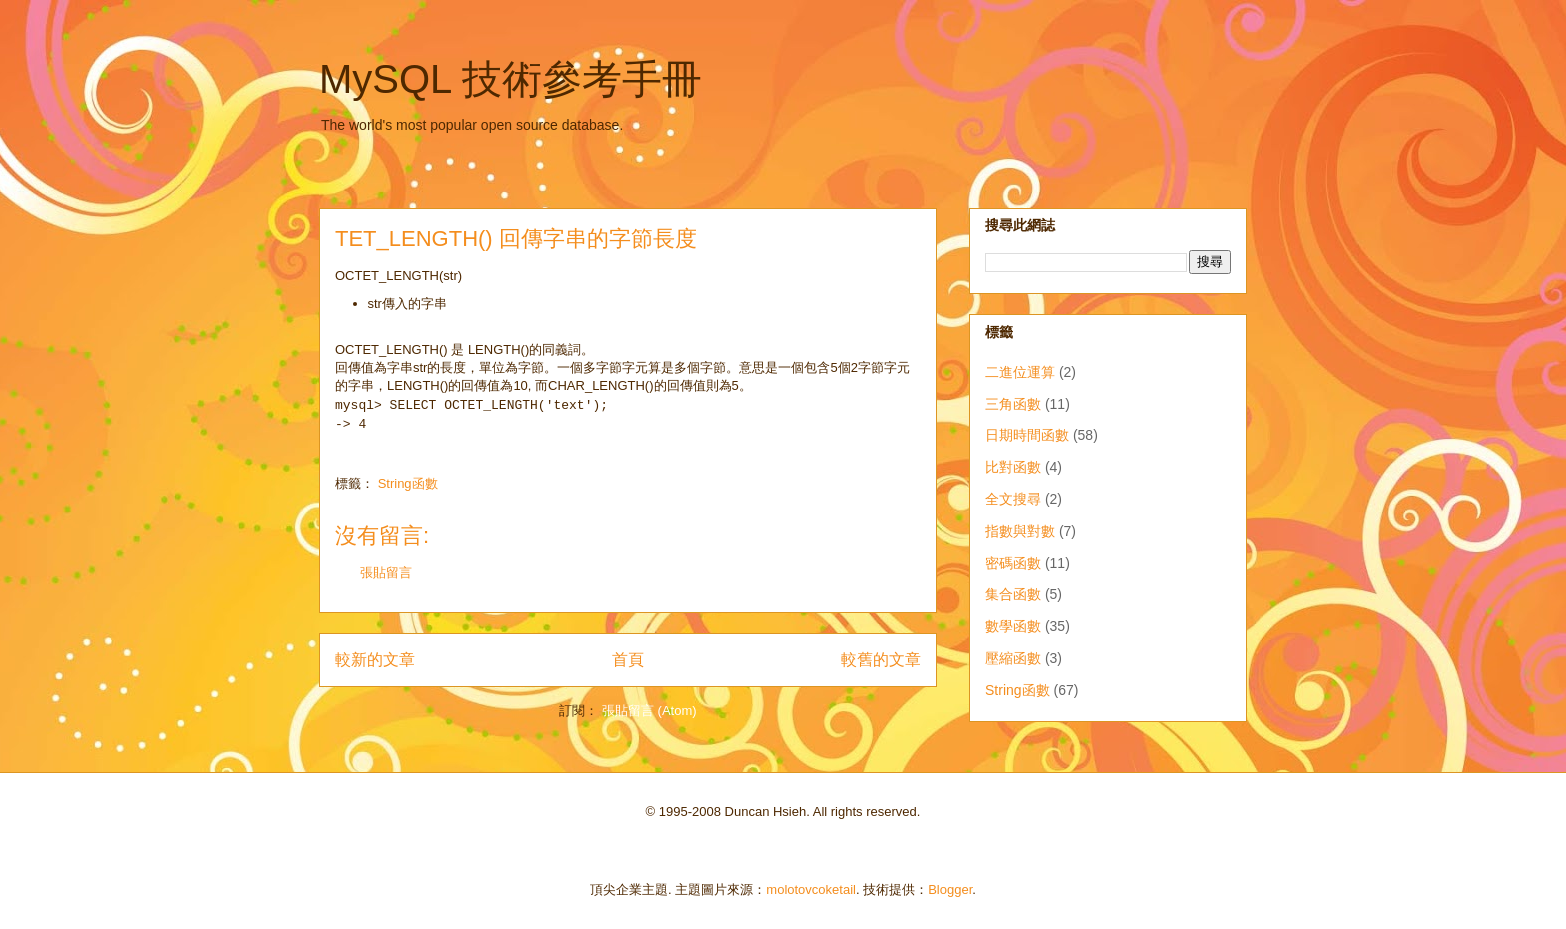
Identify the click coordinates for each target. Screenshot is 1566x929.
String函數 (408, 483)
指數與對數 (1020, 531)
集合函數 (1013, 594)
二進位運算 (1020, 372)
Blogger (950, 889)
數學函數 (1013, 626)
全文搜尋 (1013, 499)
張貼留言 (386, 572)
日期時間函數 (1027, 435)
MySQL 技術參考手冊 (510, 79)
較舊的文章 (881, 659)
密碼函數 (1013, 563)
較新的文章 (375, 659)
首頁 (628, 659)
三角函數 (1013, 404)
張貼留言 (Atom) (649, 710)
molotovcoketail (811, 889)
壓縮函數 (1013, 658)
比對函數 (1013, 467)
